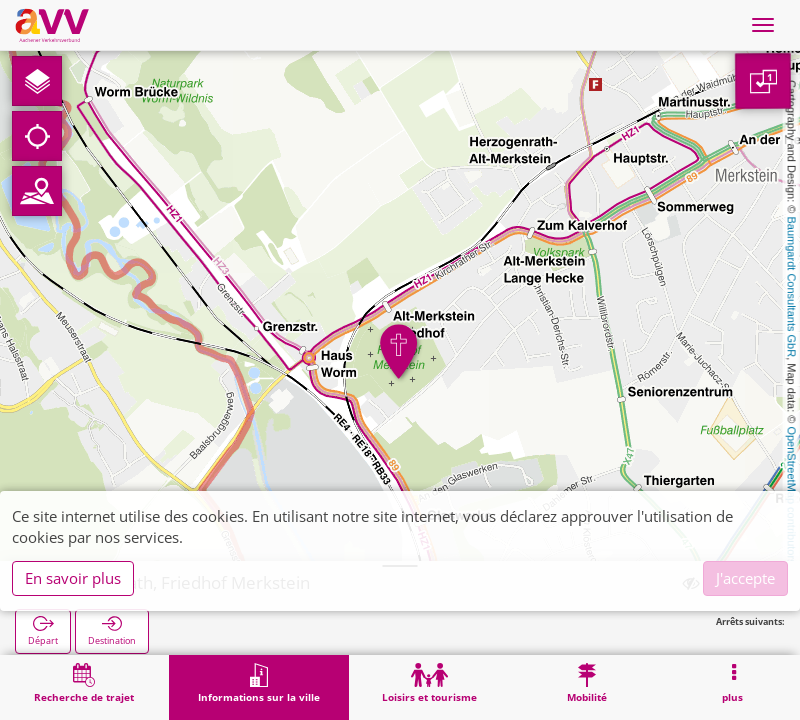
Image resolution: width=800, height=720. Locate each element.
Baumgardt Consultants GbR (792, 287)
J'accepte (745, 578)
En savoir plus (73, 578)
